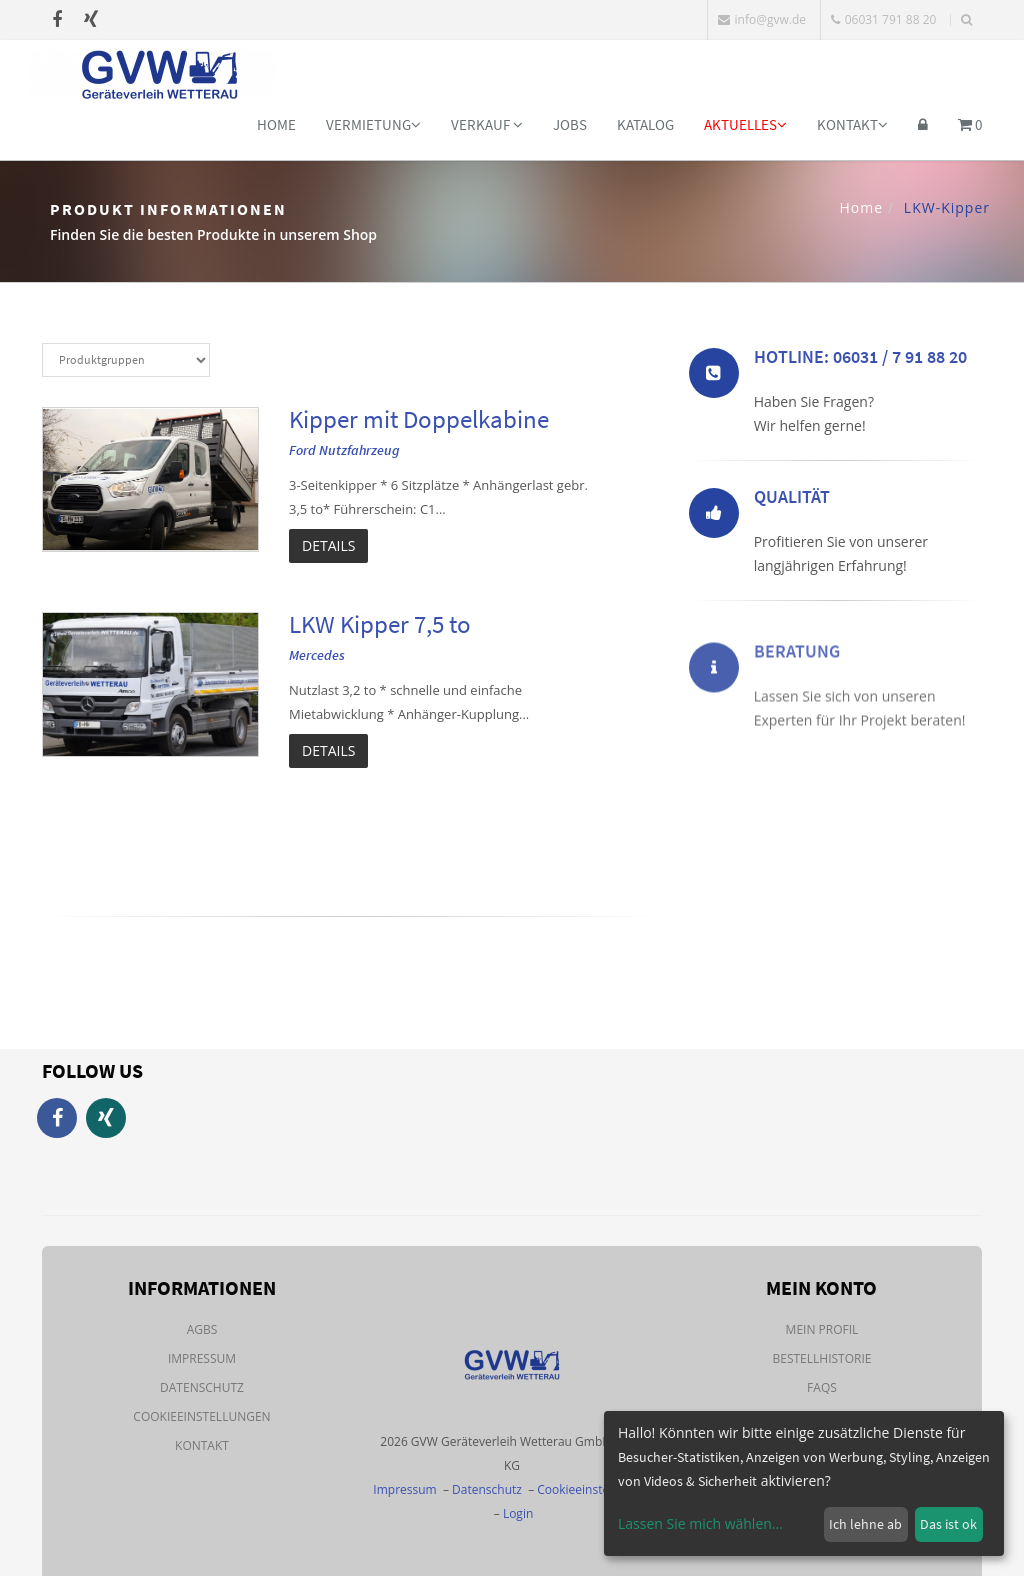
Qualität (792, 500)
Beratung (797, 707)
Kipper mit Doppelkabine (419, 419)
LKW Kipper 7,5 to (380, 624)
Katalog (645, 124)
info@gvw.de (762, 19)
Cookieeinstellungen (201, 1416)
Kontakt (852, 124)
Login (518, 1513)
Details (328, 545)
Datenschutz (202, 1387)
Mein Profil (822, 1329)
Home (276, 124)
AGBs (202, 1329)
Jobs (570, 124)
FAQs (822, 1387)
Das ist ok (948, 1524)
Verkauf (487, 124)
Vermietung (373, 124)
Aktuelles (745, 124)
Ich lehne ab (865, 1524)
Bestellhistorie (821, 1358)
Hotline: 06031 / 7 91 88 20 (860, 360)
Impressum (202, 1358)
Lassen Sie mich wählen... (700, 1523)
